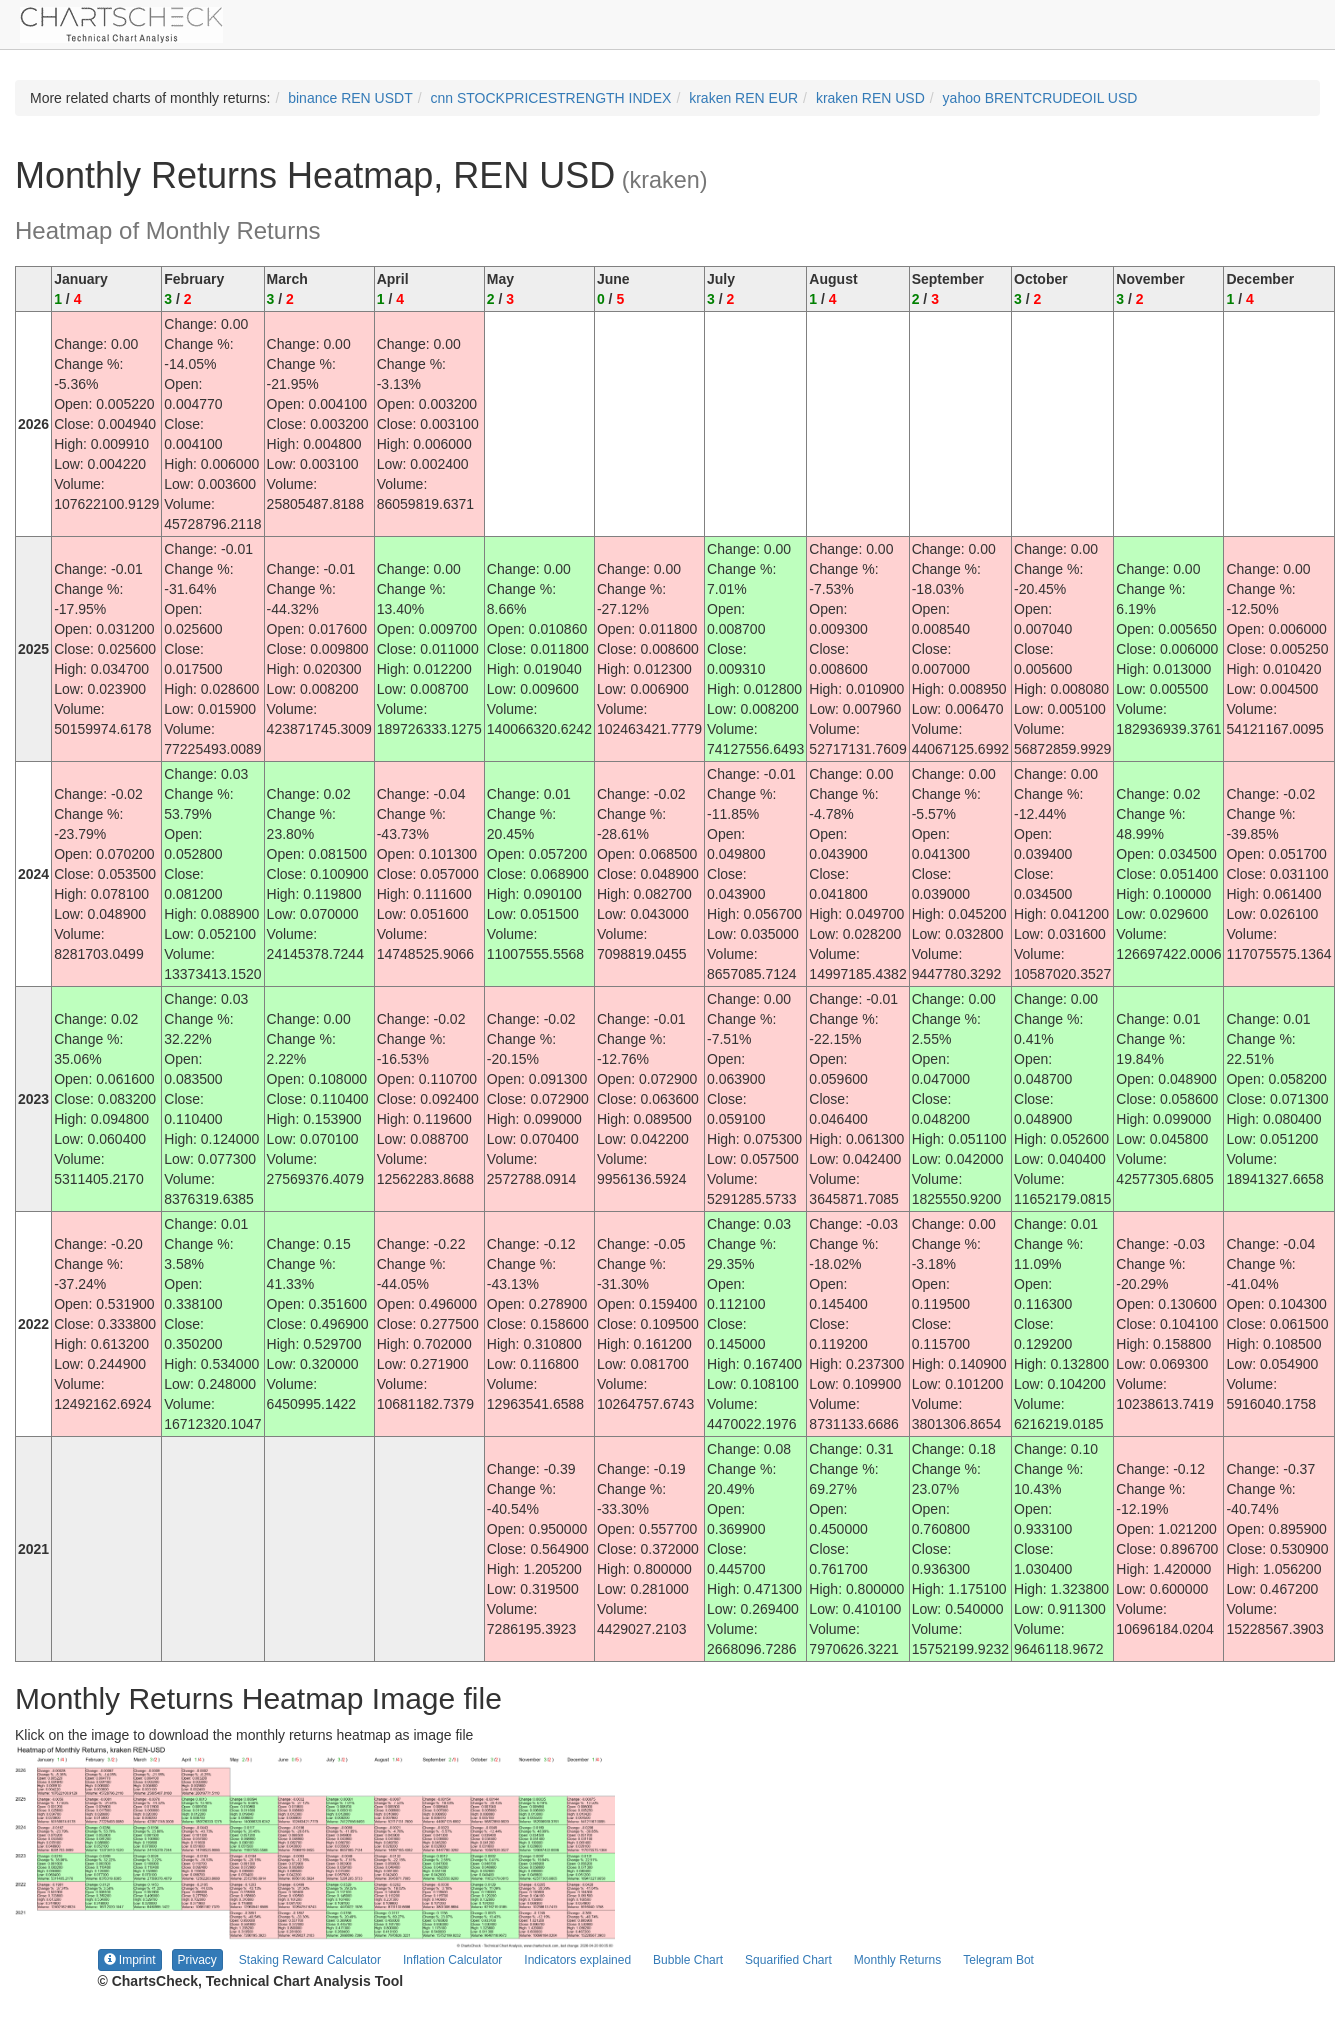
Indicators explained (577, 1960)
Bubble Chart (688, 1960)
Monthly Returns (897, 1960)
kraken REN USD (870, 98)
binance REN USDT (350, 98)
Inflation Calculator (452, 1960)
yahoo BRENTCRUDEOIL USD (1040, 98)
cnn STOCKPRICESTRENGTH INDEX (551, 98)
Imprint (130, 1960)
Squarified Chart (788, 1960)
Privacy (197, 1960)
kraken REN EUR (743, 98)
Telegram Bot (998, 1960)
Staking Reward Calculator (310, 1960)
